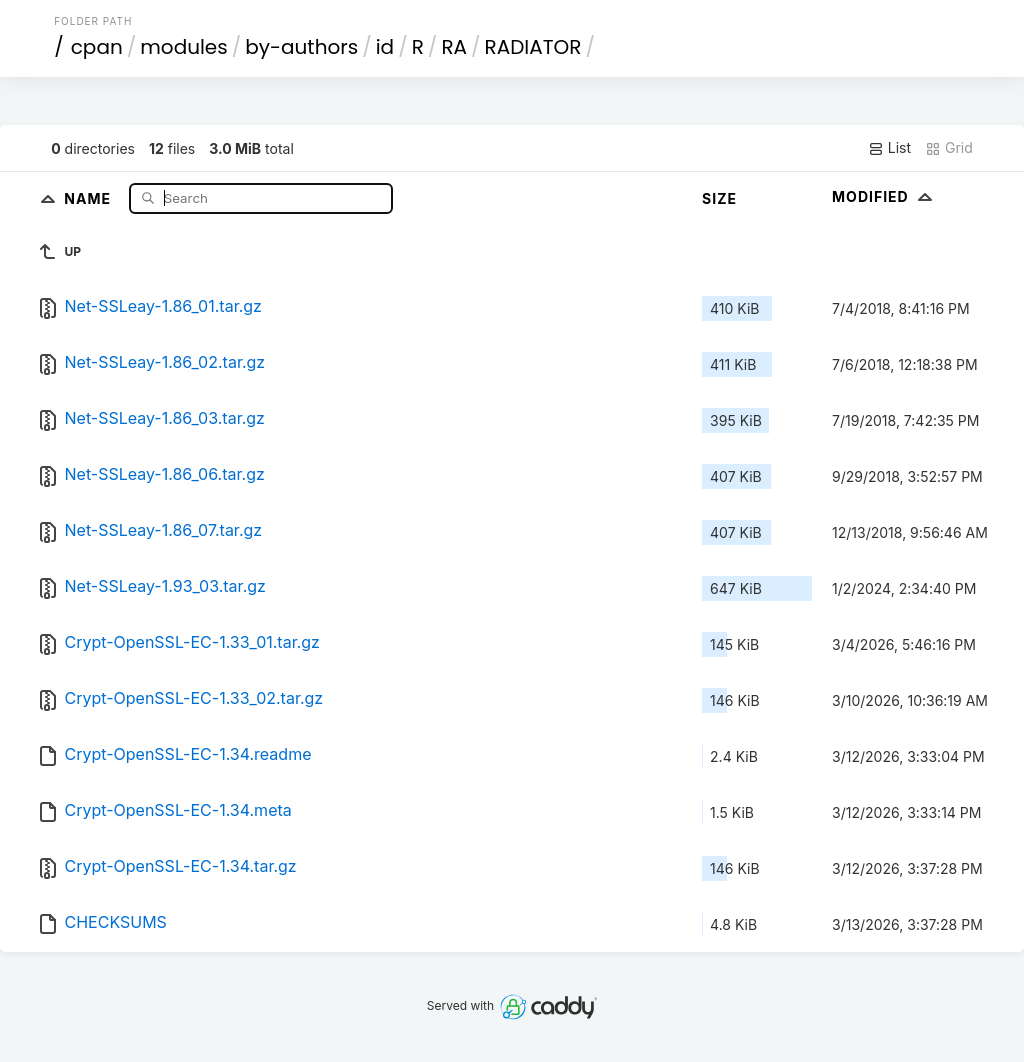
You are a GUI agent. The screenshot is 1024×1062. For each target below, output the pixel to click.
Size (719, 198)
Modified (884, 196)
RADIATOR (533, 47)
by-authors (301, 47)
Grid (949, 148)
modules (183, 47)
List (889, 148)
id (385, 47)
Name (89, 197)
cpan (97, 47)
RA (454, 47)
